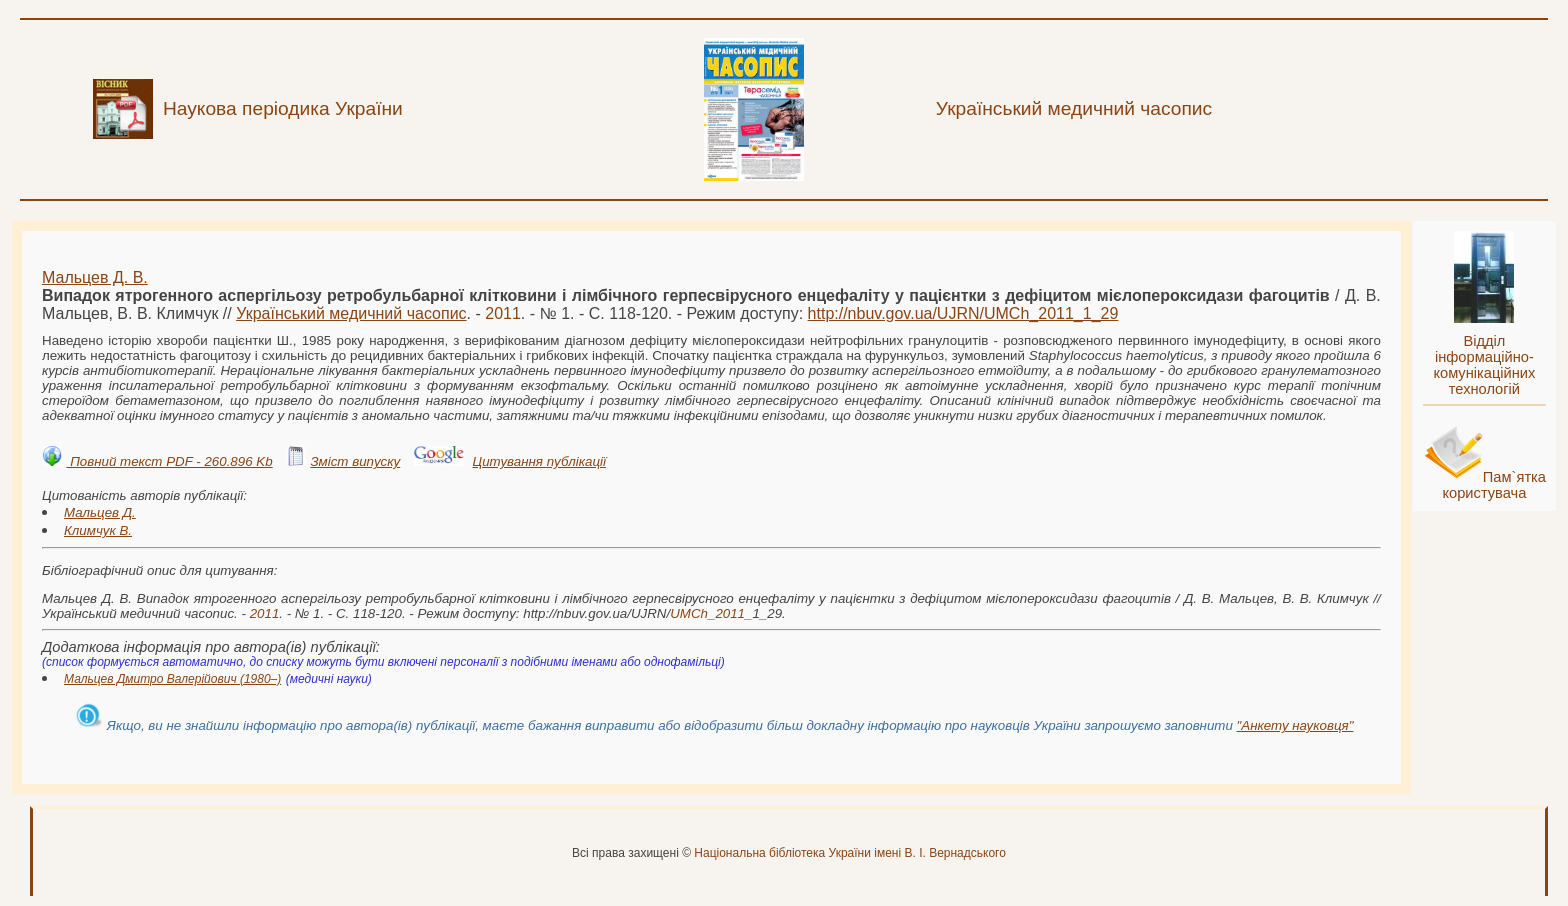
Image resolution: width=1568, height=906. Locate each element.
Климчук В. (98, 530)
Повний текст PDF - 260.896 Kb (169, 461)
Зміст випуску (355, 461)
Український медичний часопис (351, 313)
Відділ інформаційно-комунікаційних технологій (1484, 365)
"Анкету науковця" (1295, 725)
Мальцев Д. (100, 512)
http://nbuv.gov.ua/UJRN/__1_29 (963, 313)
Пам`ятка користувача (1494, 485)
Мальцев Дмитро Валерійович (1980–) (172, 679)
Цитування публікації (538, 461)
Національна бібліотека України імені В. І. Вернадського (850, 853)
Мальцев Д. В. (95, 277)
